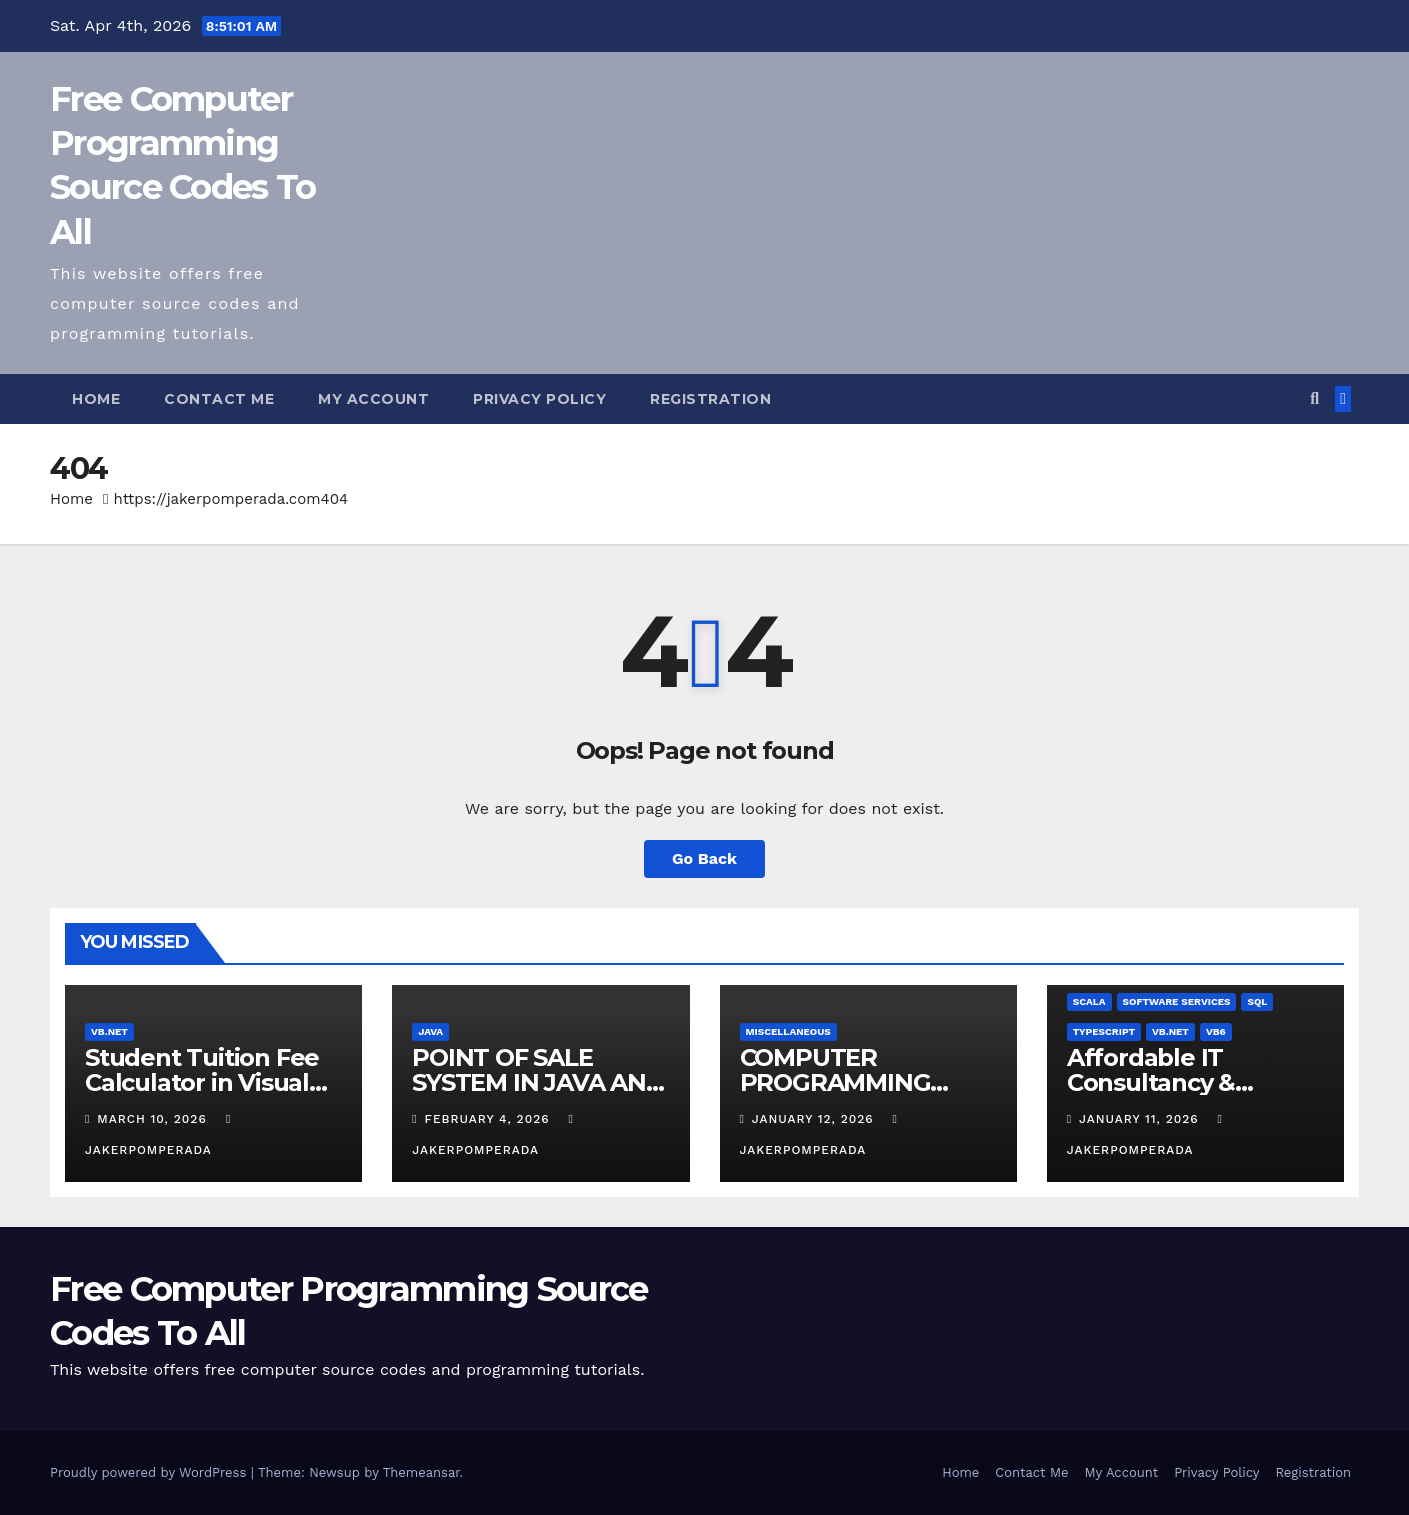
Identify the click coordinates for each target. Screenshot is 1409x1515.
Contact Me (219, 399)
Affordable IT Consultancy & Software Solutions (1177, 1082)
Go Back (704, 858)
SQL (1257, 1001)
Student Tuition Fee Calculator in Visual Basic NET (202, 1082)
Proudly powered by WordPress (150, 1472)
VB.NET (109, 1031)
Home (96, 399)
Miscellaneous (788, 1031)
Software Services (1177, 1001)
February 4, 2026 (490, 1119)
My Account (373, 399)
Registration (710, 399)
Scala (1089, 1001)
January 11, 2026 (1141, 1119)
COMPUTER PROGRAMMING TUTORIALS (835, 1082)
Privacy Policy (539, 399)
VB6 (1216, 1031)
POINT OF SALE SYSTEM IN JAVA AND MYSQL (538, 1082)
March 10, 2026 (154, 1119)
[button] (1314, 398)
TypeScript (1104, 1031)
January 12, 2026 (815, 1119)
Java (430, 1031)
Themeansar (421, 1472)
